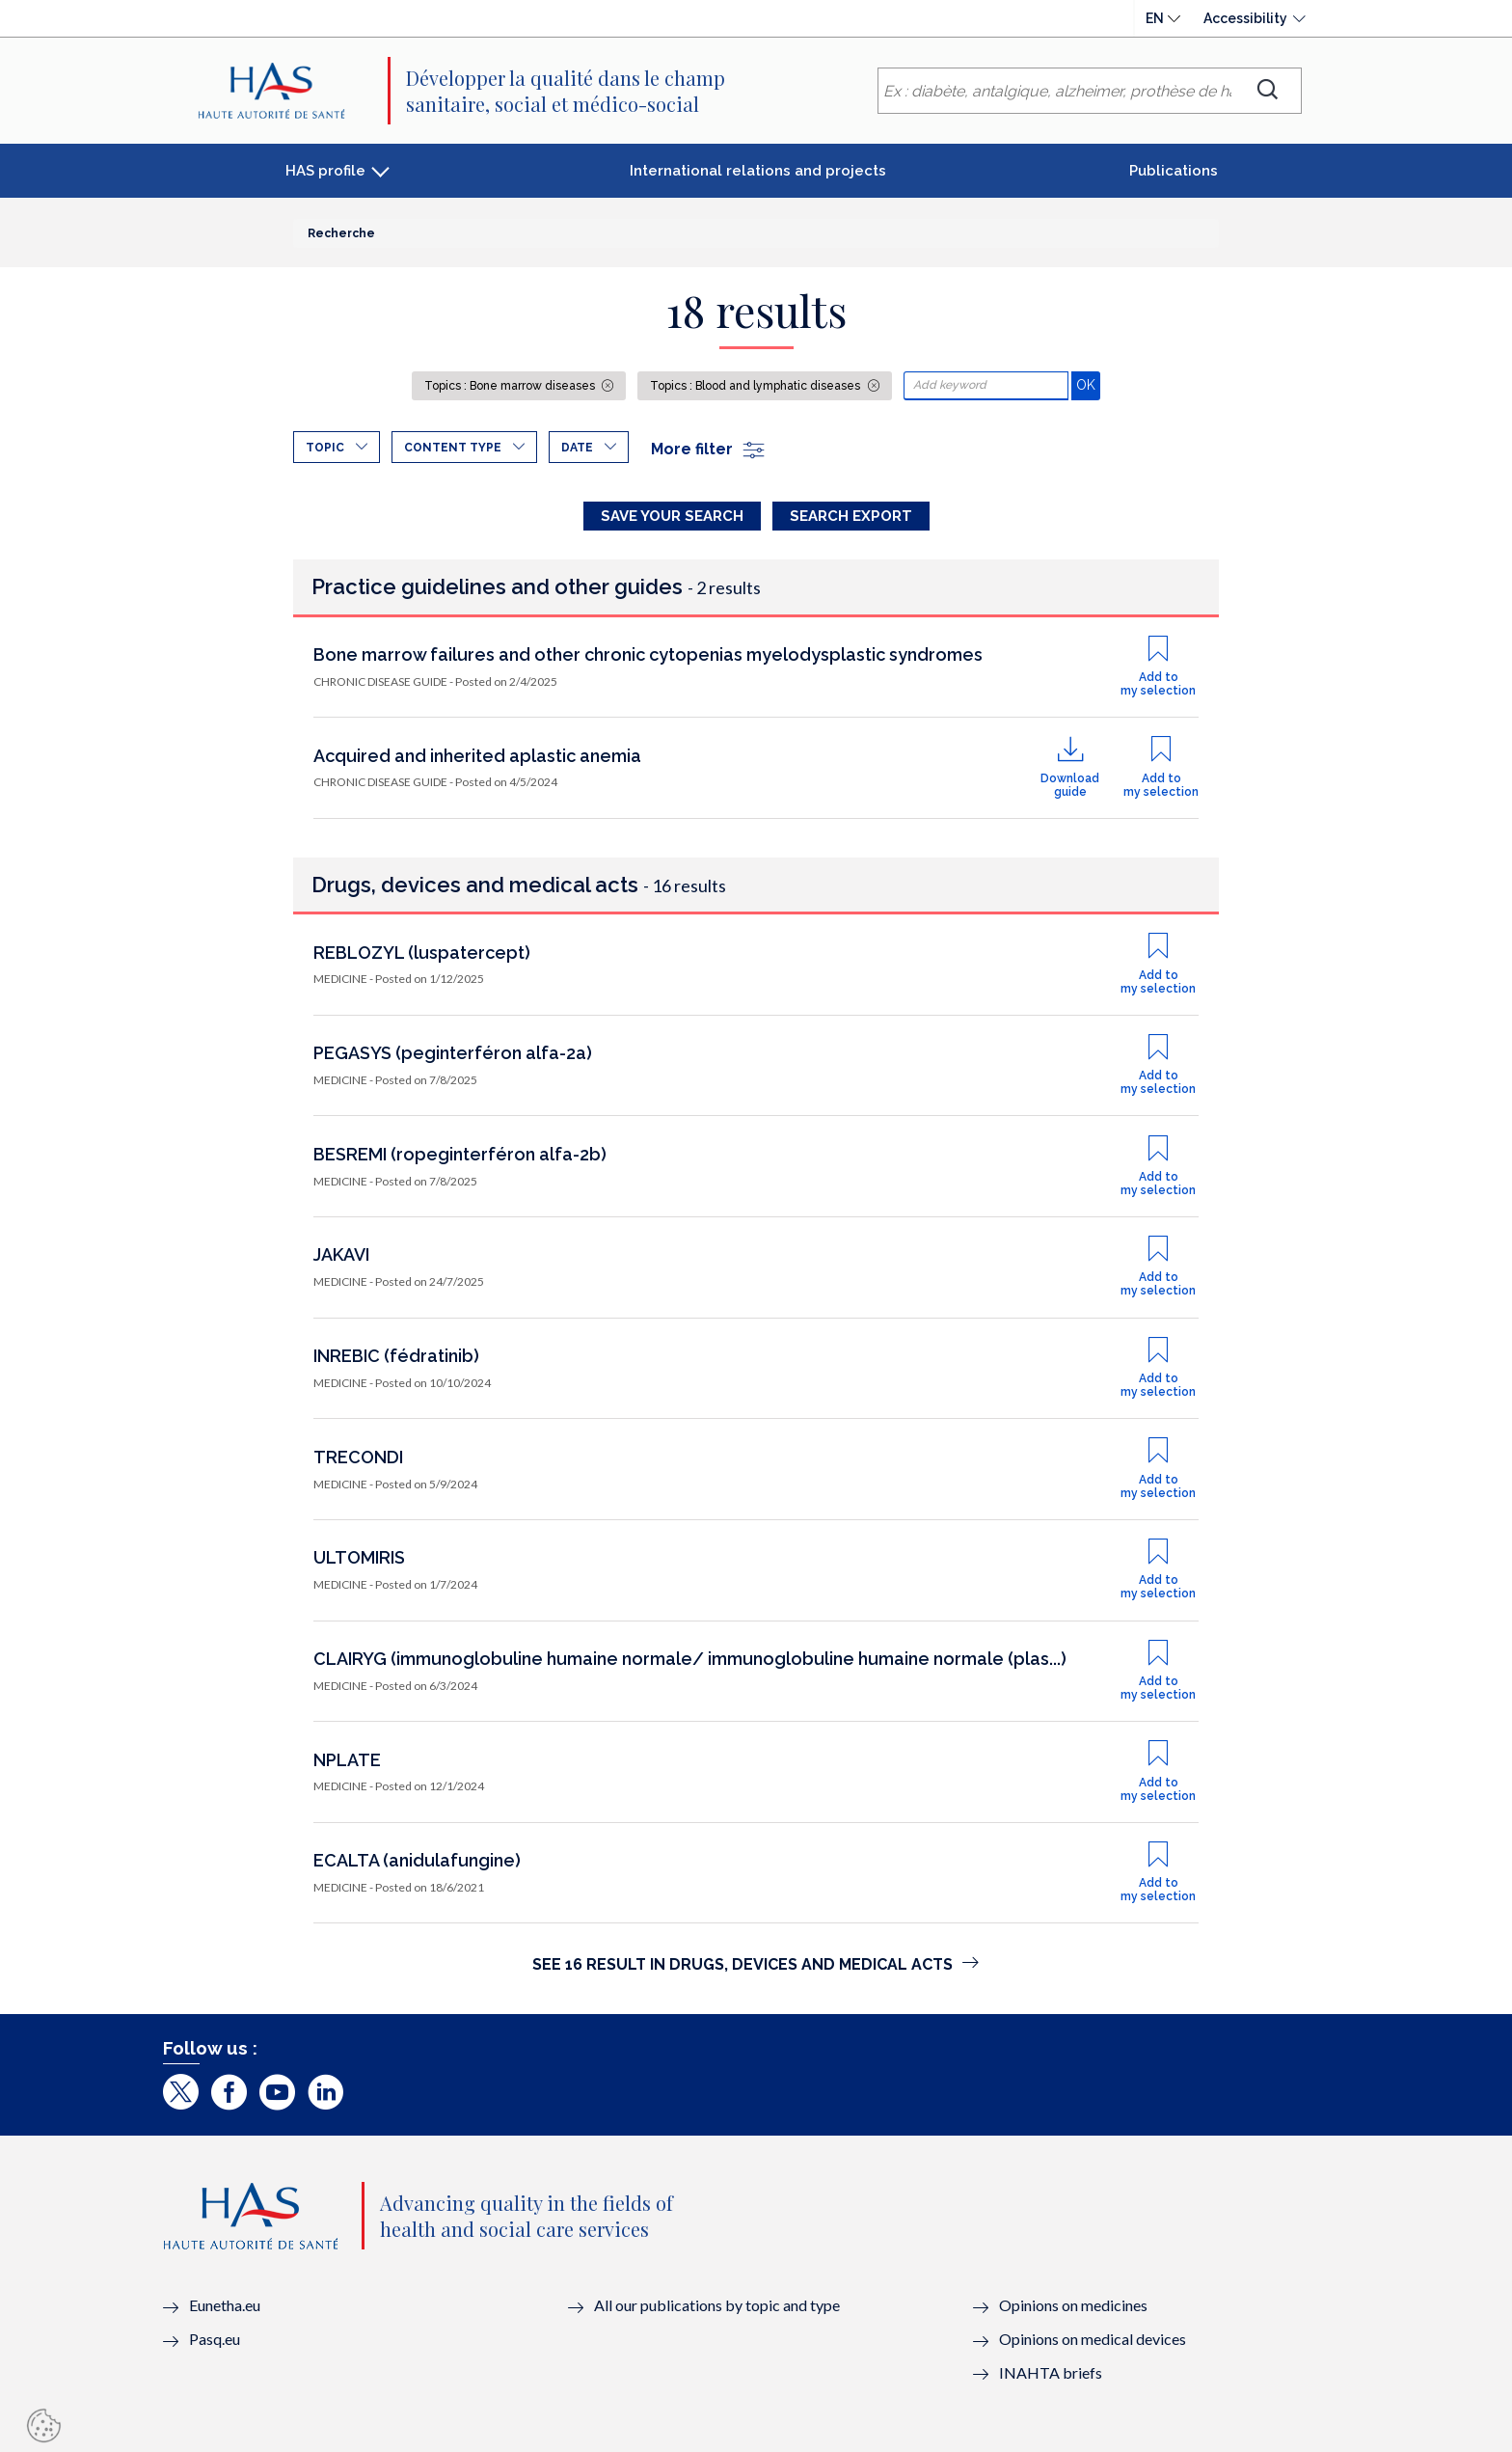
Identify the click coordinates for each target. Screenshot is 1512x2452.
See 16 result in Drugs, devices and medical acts (755, 1964)
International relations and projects (758, 170)
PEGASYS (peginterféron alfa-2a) (452, 1053)
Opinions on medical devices (1092, 2338)
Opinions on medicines (1073, 2305)
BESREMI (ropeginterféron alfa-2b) (460, 1154)
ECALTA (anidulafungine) (417, 1860)
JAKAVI (341, 1254)
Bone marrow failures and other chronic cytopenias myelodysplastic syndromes (648, 654)
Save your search (672, 516)
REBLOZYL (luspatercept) (421, 952)
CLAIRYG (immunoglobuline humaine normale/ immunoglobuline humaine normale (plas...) (689, 1658)
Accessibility (1245, 18)
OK (1088, 384)
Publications (1173, 170)
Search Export (851, 516)
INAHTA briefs (1050, 2372)
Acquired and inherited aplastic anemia (477, 756)
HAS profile (325, 170)
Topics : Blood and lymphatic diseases (756, 386)
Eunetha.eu (224, 2305)
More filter (709, 449)
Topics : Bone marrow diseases (511, 386)
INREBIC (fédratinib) (396, 1356)
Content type (452, 447)
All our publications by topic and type (717, 2305)
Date (577, 447)
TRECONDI (358, 1457)
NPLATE (347, 1760)
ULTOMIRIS (359, 1557)
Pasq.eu (214, 2338)
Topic (325, 447)
